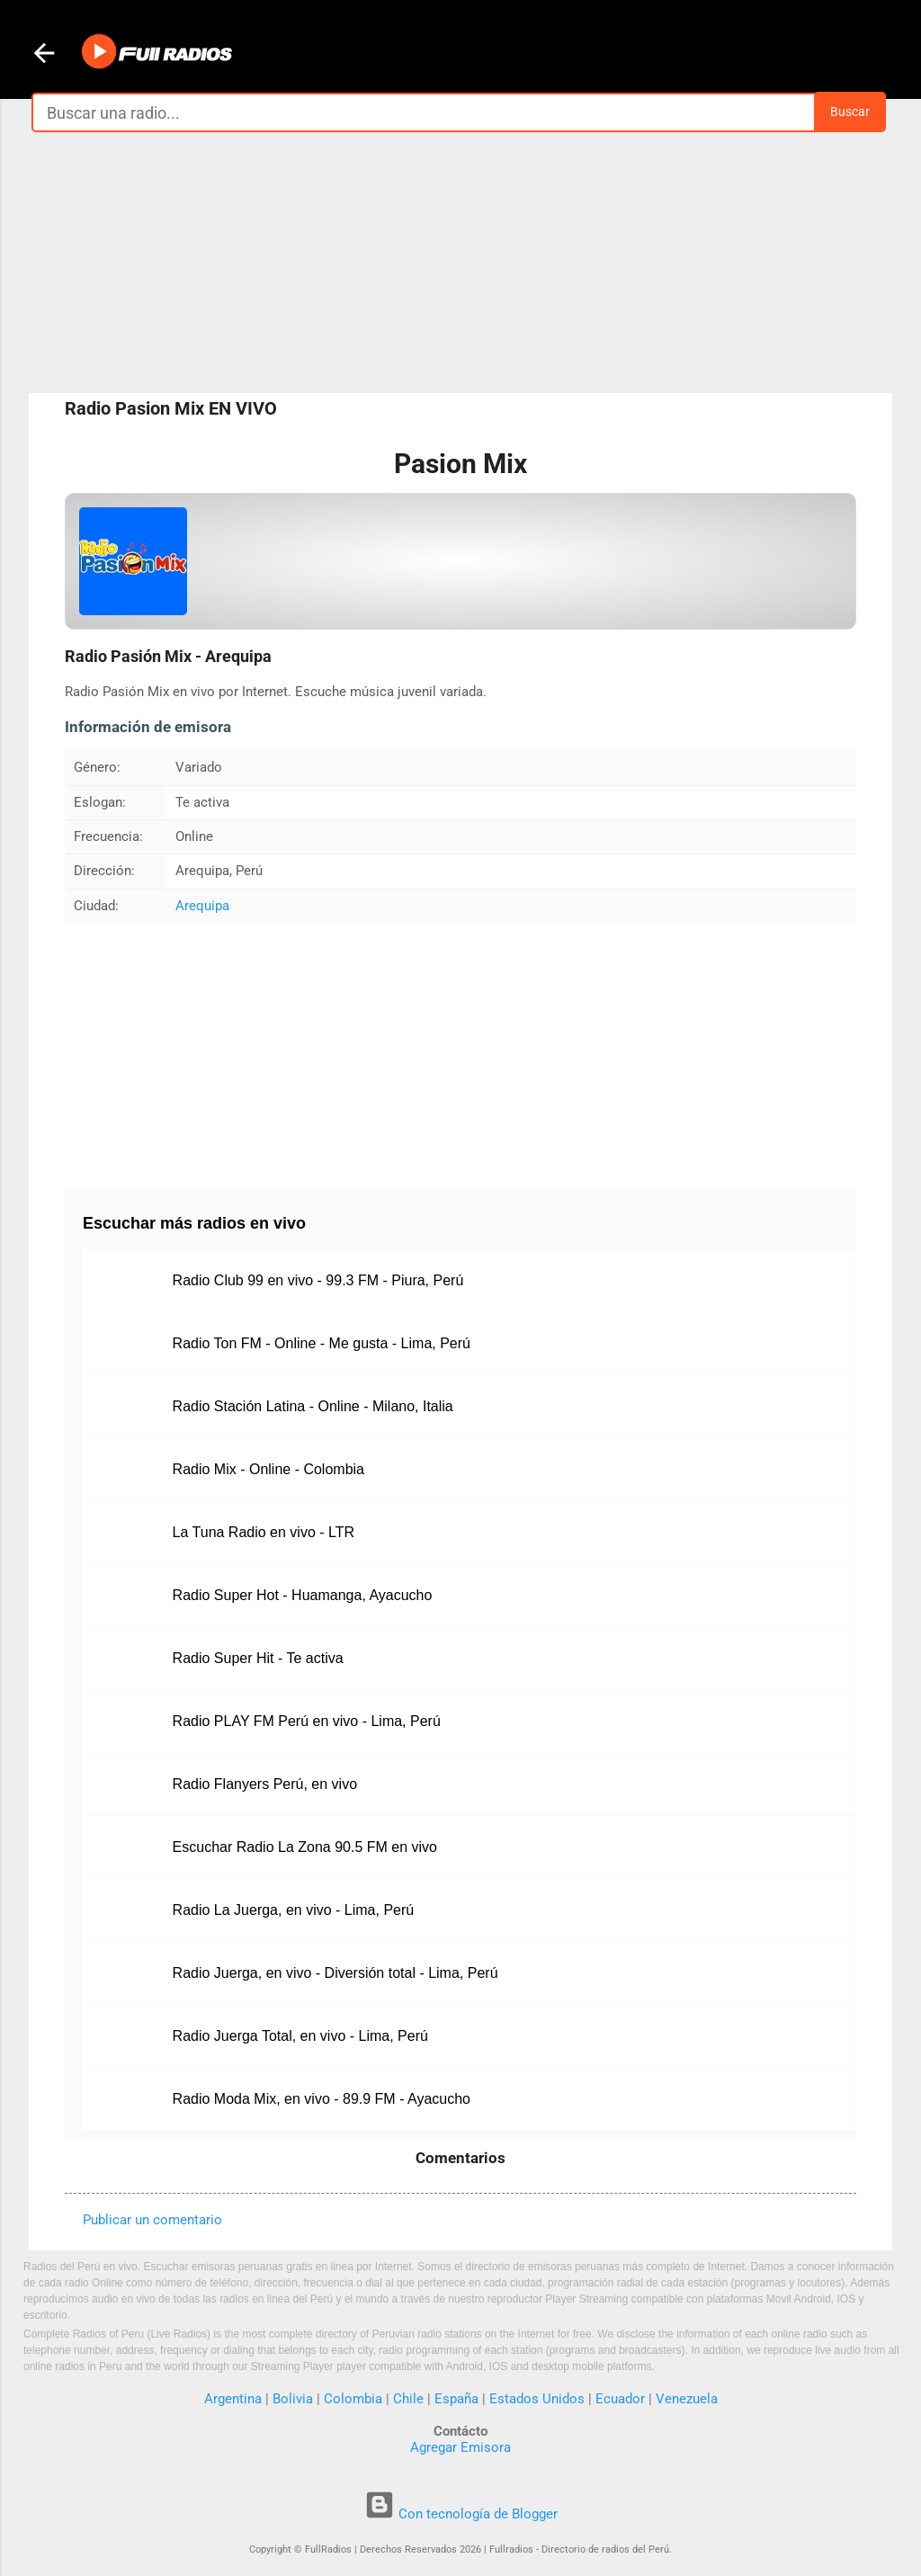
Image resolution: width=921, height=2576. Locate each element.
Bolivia (293, 2399)
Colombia (353, 2399)
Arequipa (202, 906)
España (456, 2399)
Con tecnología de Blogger (461, 2514)
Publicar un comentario (152, 2220)
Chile (408, 2399)
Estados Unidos (537, 2399)
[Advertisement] (460, 263)
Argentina (233, 2399)
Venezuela (687, 2399)
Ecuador (620, 2399)
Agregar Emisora (460, 2447)
